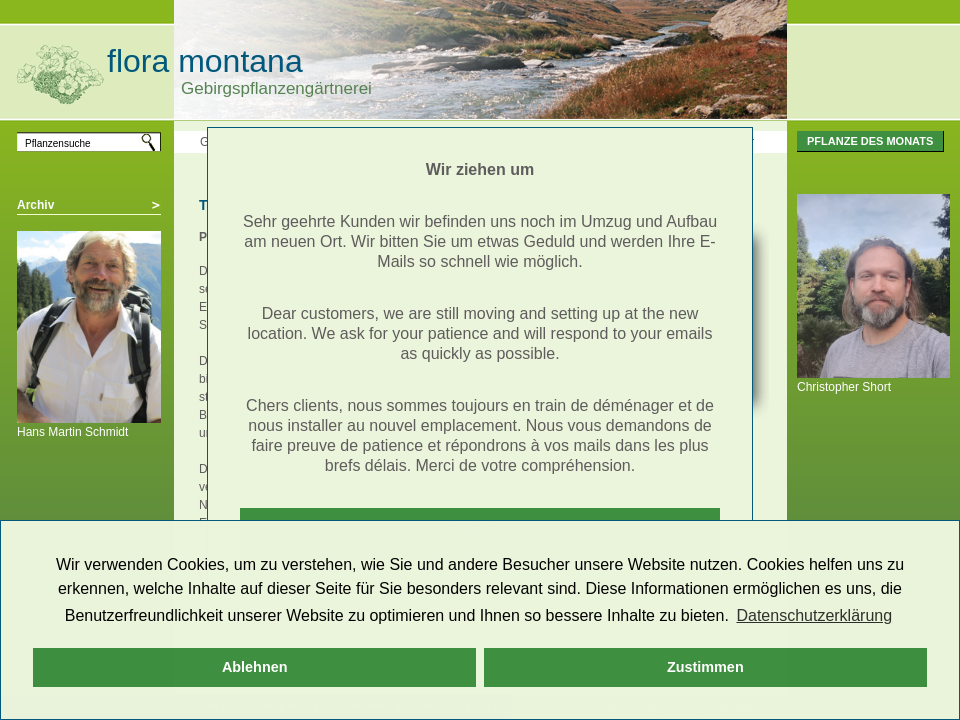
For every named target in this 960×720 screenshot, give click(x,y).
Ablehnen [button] (255, 667)
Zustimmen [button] (705, 667)
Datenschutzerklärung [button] (814, 615)
